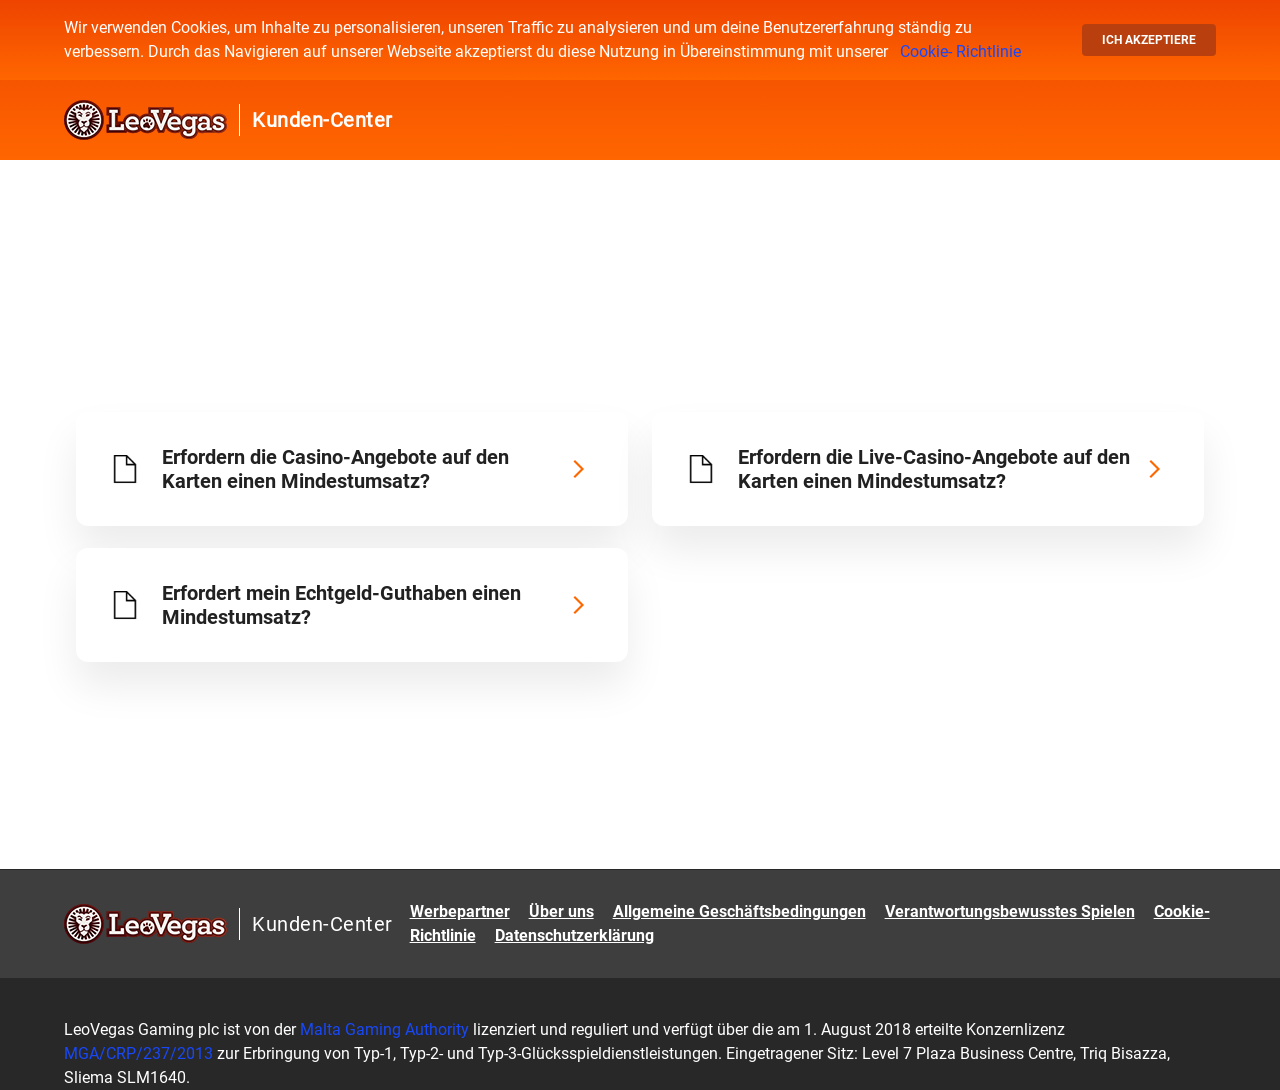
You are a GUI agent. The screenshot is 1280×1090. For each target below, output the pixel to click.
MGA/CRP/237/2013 (140, 1053)
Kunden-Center (322, 120)
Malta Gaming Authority (384, 1029)
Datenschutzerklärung (574, 935)
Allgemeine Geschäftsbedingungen (739, 911)
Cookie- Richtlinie (960, 51)
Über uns (561, 911)
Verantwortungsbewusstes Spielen (1010, 911)
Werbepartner (460, 911)
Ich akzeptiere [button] (1149, 40)
